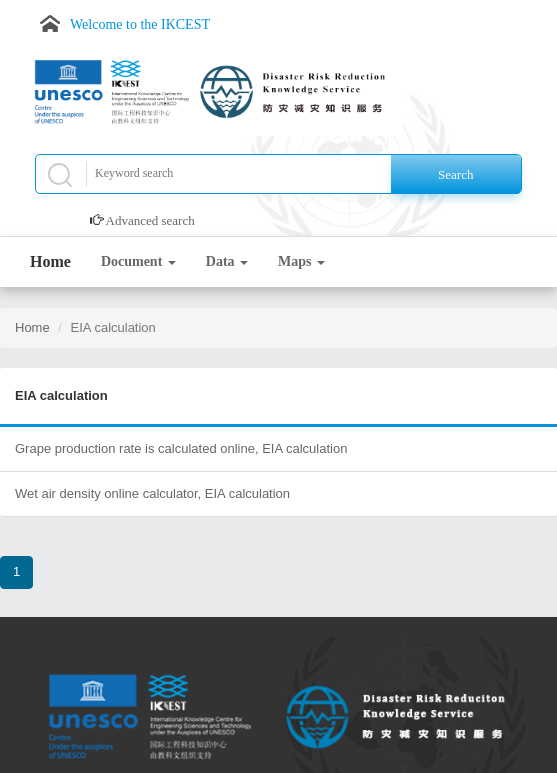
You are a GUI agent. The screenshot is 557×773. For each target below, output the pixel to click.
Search (455, 174)
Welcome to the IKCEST (140, 24)
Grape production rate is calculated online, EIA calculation (181, 448)
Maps (301, 261)
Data (227, 261)
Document (138, 261)
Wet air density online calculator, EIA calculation (152, 493)
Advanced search (150, 220)
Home (50, 261)
